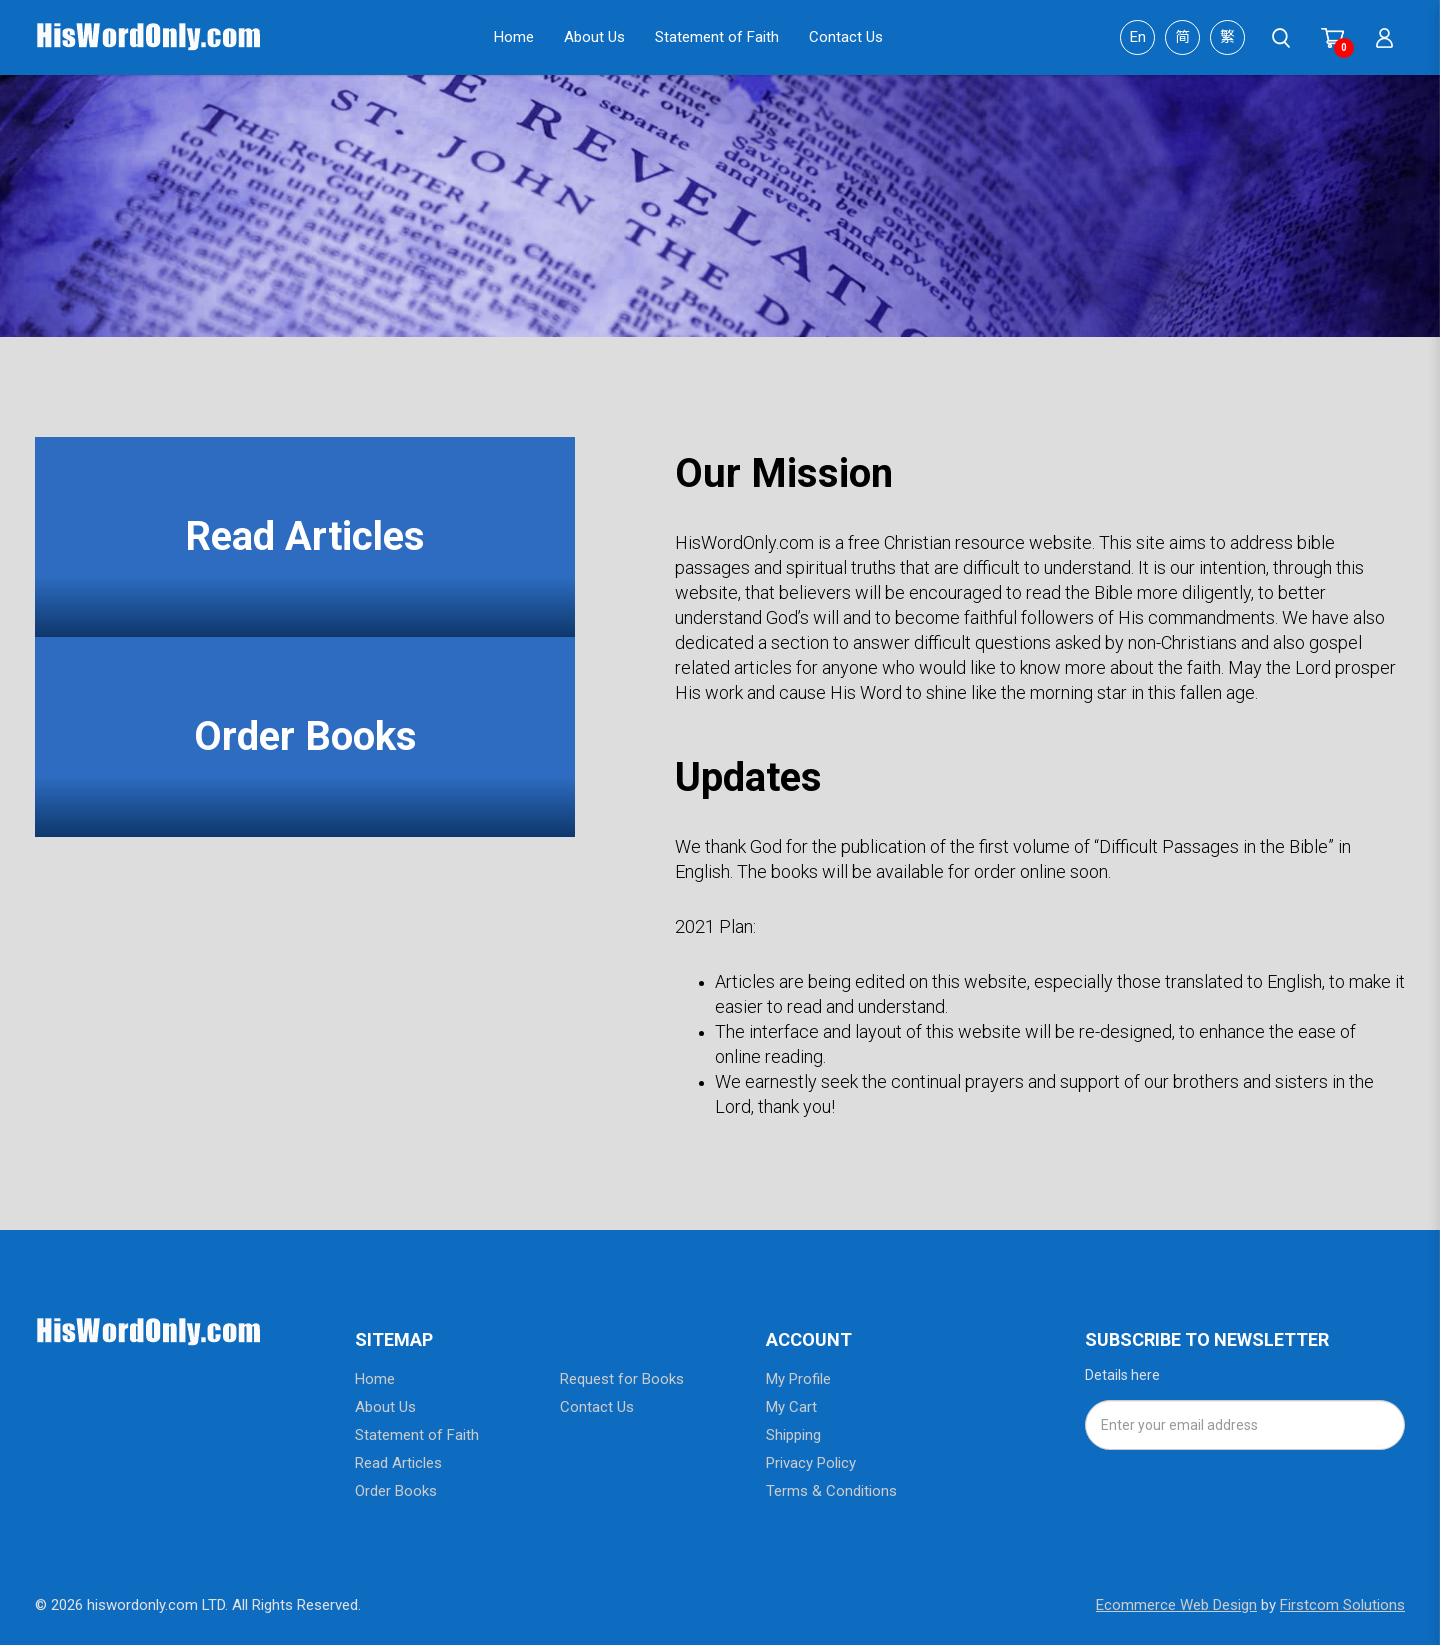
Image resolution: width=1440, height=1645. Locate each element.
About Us (385, 1407)
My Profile (798, 1379)
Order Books (305, 736)
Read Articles (305, 536)
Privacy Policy (811, 1463)
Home (375, 1379)
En (1138, 37)
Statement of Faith (417, 1435)
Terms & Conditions (831, 1491)
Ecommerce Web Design (1176, 1605)
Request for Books (622, 1379)
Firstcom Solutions (1342, 1605)
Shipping (793, 1435)
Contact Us (597, 1407)
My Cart (791, 1407)
